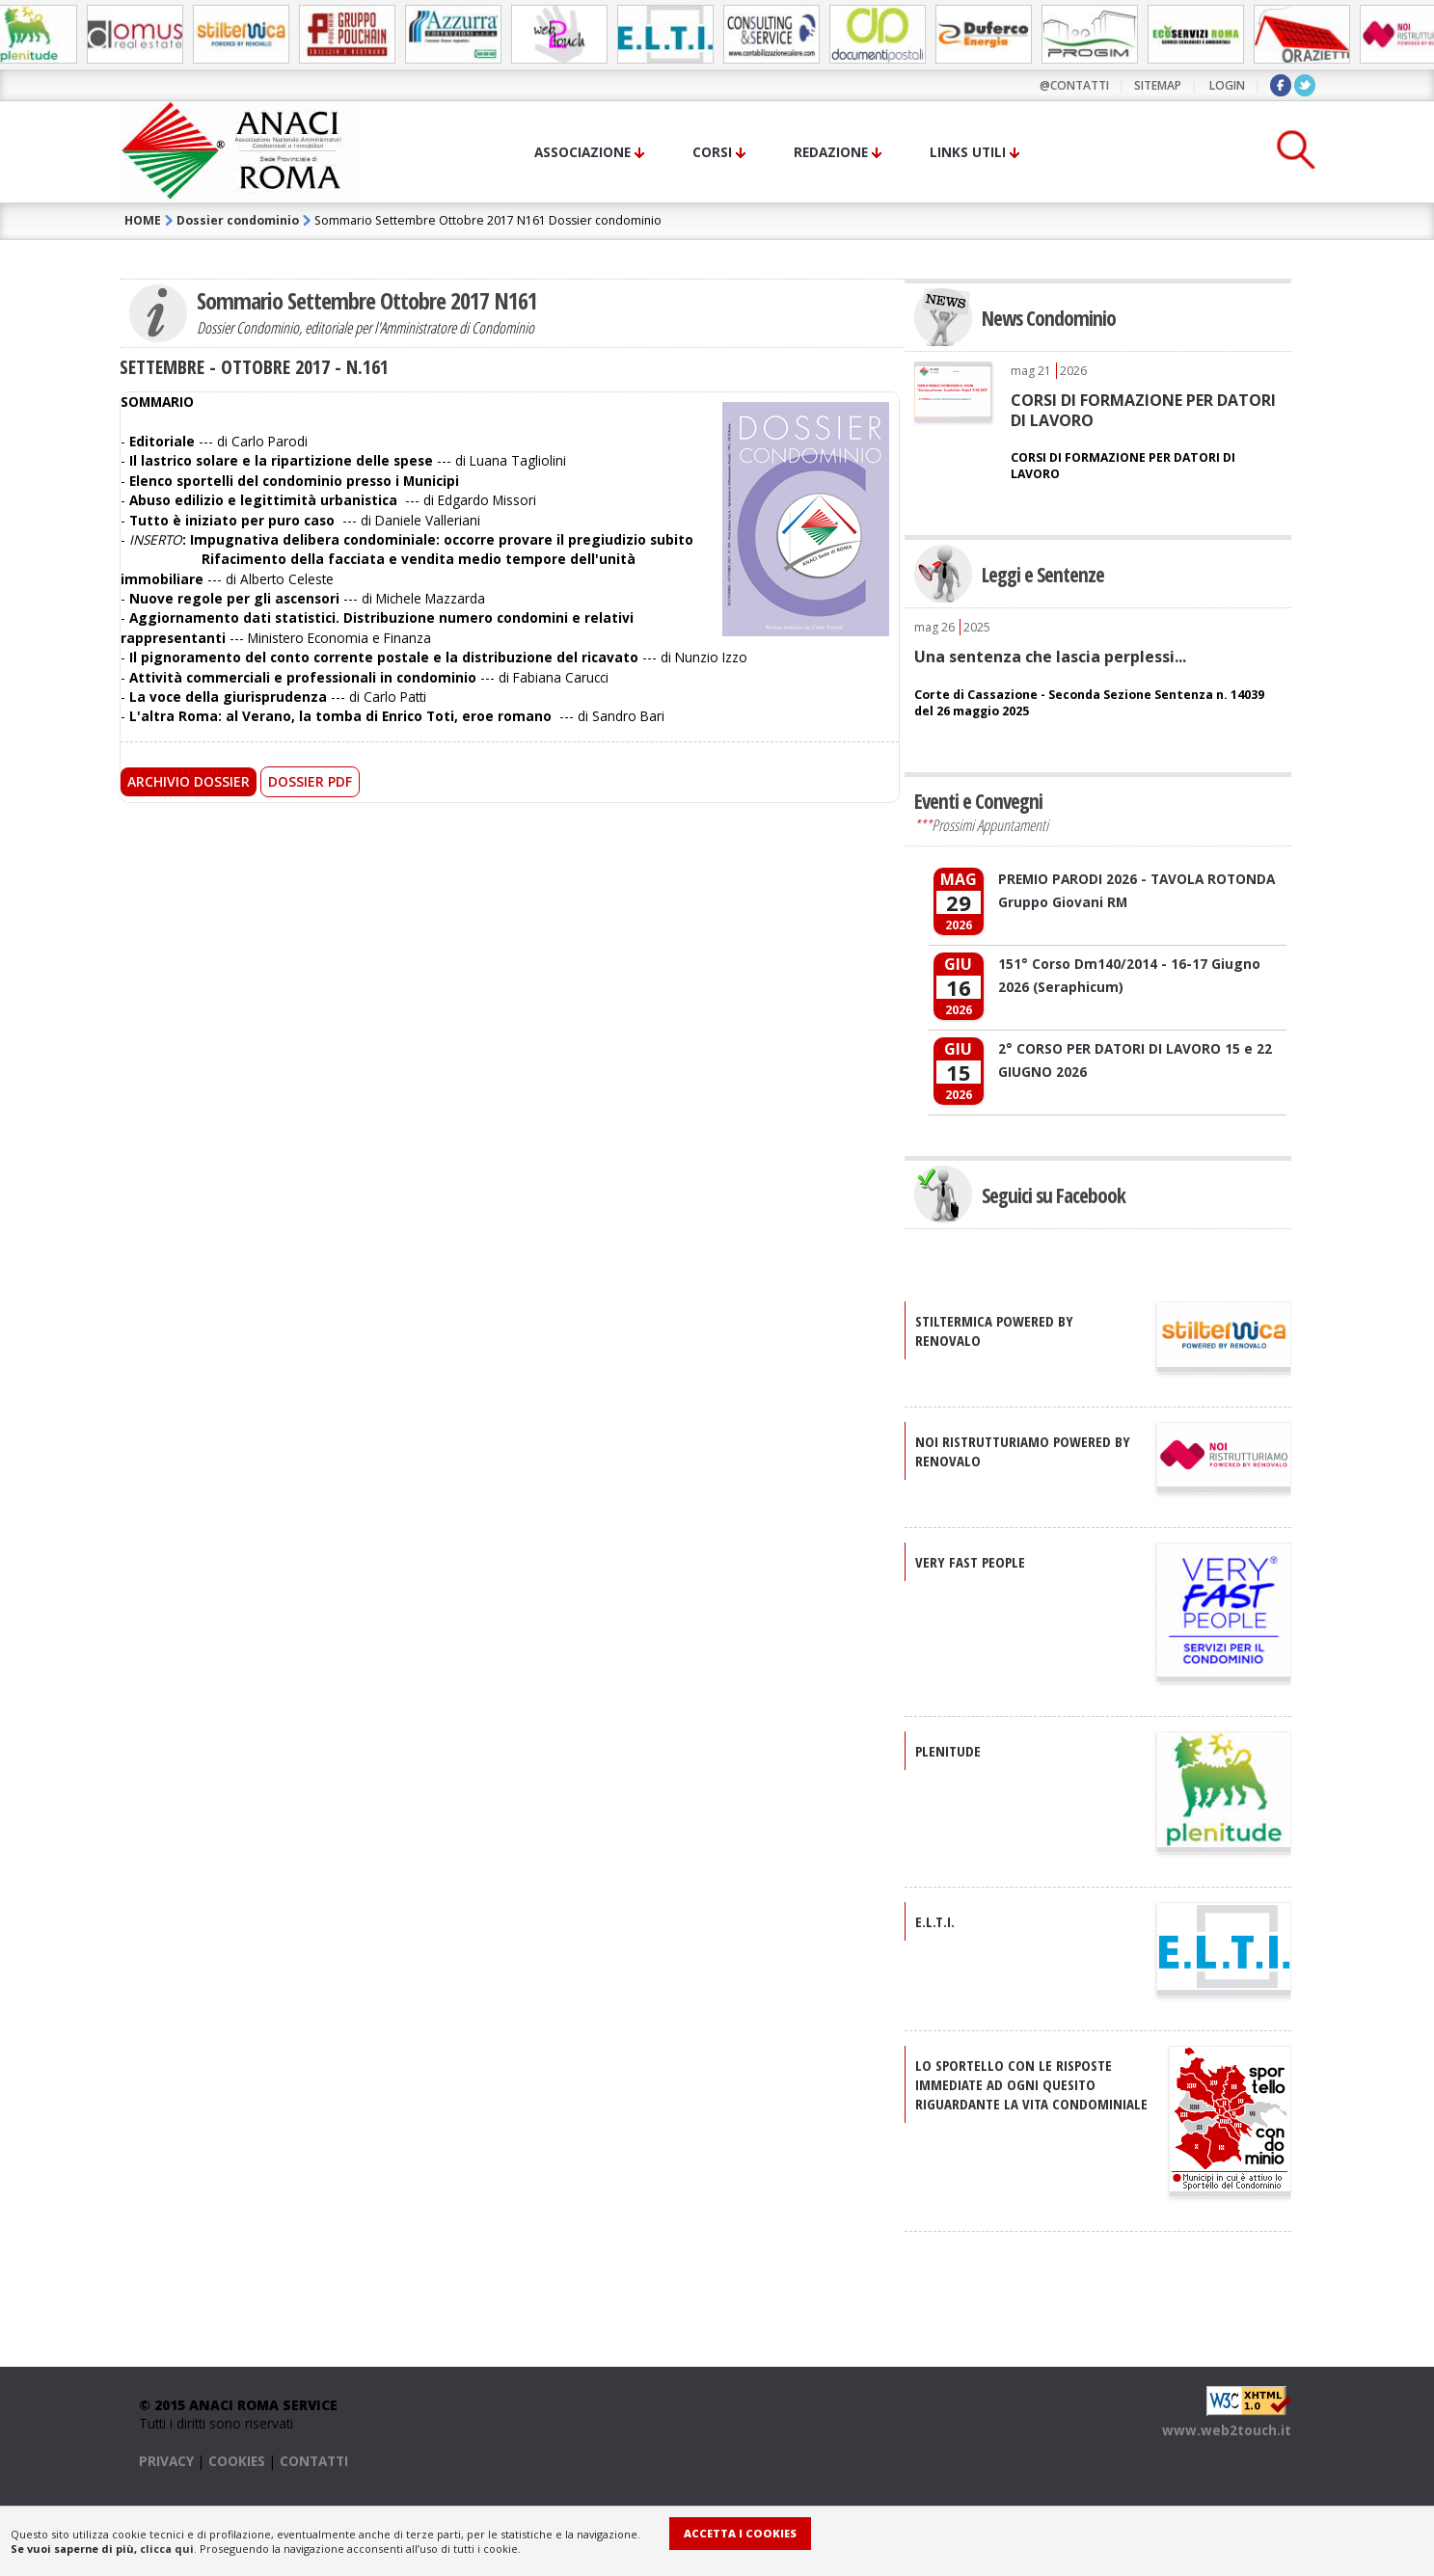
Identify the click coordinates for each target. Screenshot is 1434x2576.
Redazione (831, 152)
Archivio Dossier (188, 781)
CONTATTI (314, 2461)
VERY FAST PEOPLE (970, 1561)
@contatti (1074, 85)
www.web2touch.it (1226, 2430)
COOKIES (236, 2461)
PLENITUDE (948, 1750)
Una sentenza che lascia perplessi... (1050, 656)
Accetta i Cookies (740, 2533)
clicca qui (167, 2548)
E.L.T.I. (935, 1921)
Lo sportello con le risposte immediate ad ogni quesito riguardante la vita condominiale (1031, 2084)
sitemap (1157, 85)
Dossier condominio (237, 220)
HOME (142, 220)
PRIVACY (166, 2461)
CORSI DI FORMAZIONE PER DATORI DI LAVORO (1143, 409)
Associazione (582, 152)
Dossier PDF (310, 781)
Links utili (968, 152)
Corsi (712, 152)
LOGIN (1227, 85)
